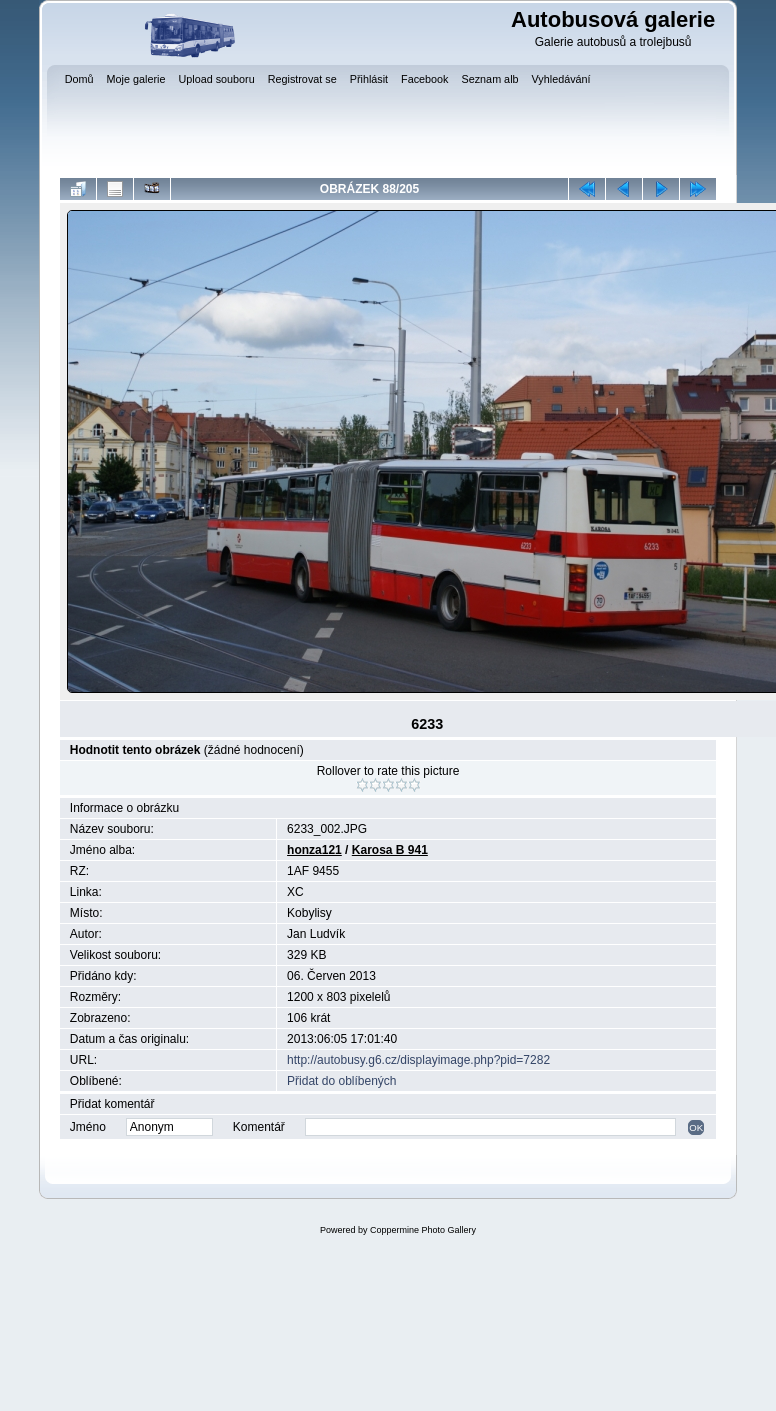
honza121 (314, 850)
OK (696, 1127)
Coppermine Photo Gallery (423, 1230)
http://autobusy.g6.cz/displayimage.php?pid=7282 (418, 1060)
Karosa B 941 (390, 850)
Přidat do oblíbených (341, 1081)
